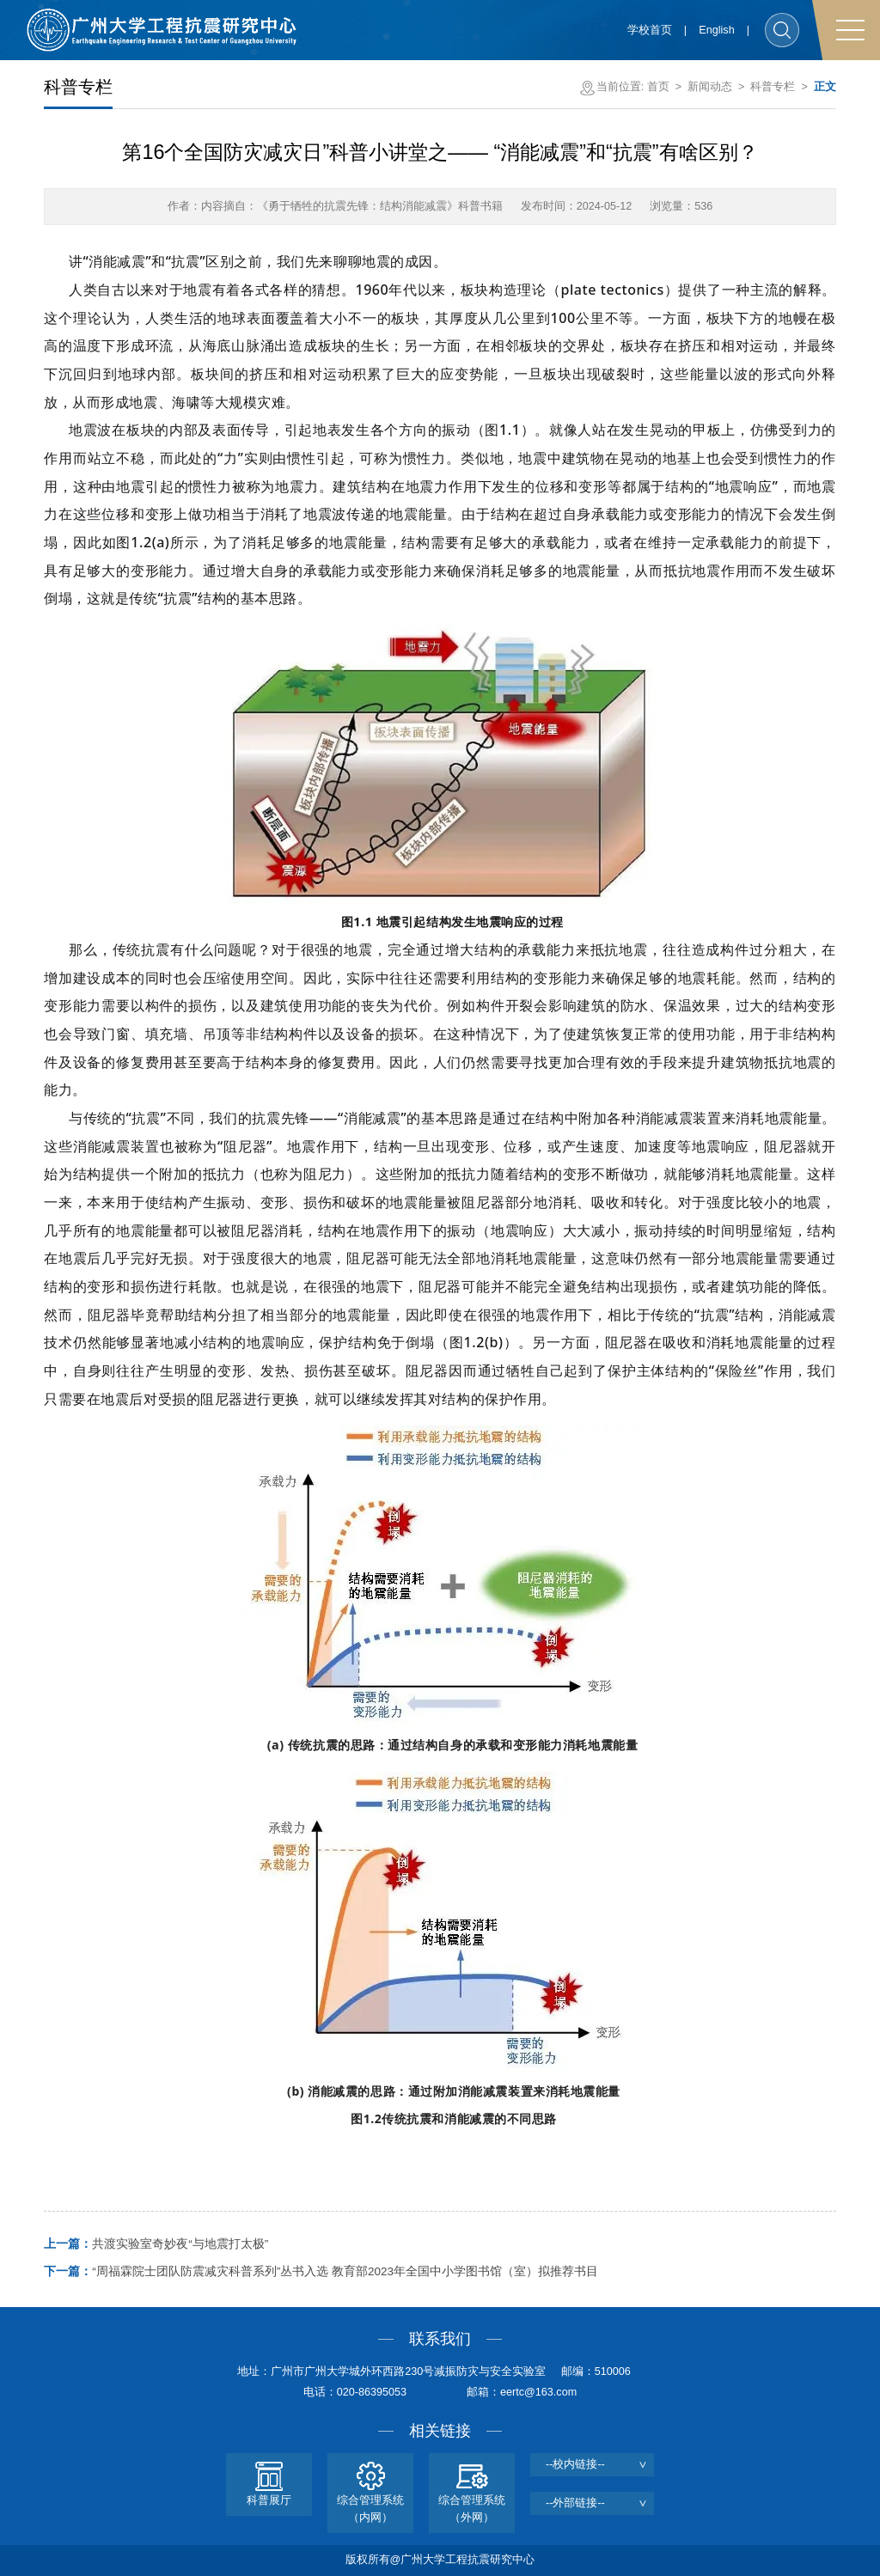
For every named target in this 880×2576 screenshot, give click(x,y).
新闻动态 (710, 87)
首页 (658, 87)
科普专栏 (772, 87)
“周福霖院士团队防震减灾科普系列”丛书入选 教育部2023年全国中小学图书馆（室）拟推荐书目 (321, 2271)
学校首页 (649, 30)
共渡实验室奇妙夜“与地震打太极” (156, 2243)
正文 (825, 87)
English (716, 30)
